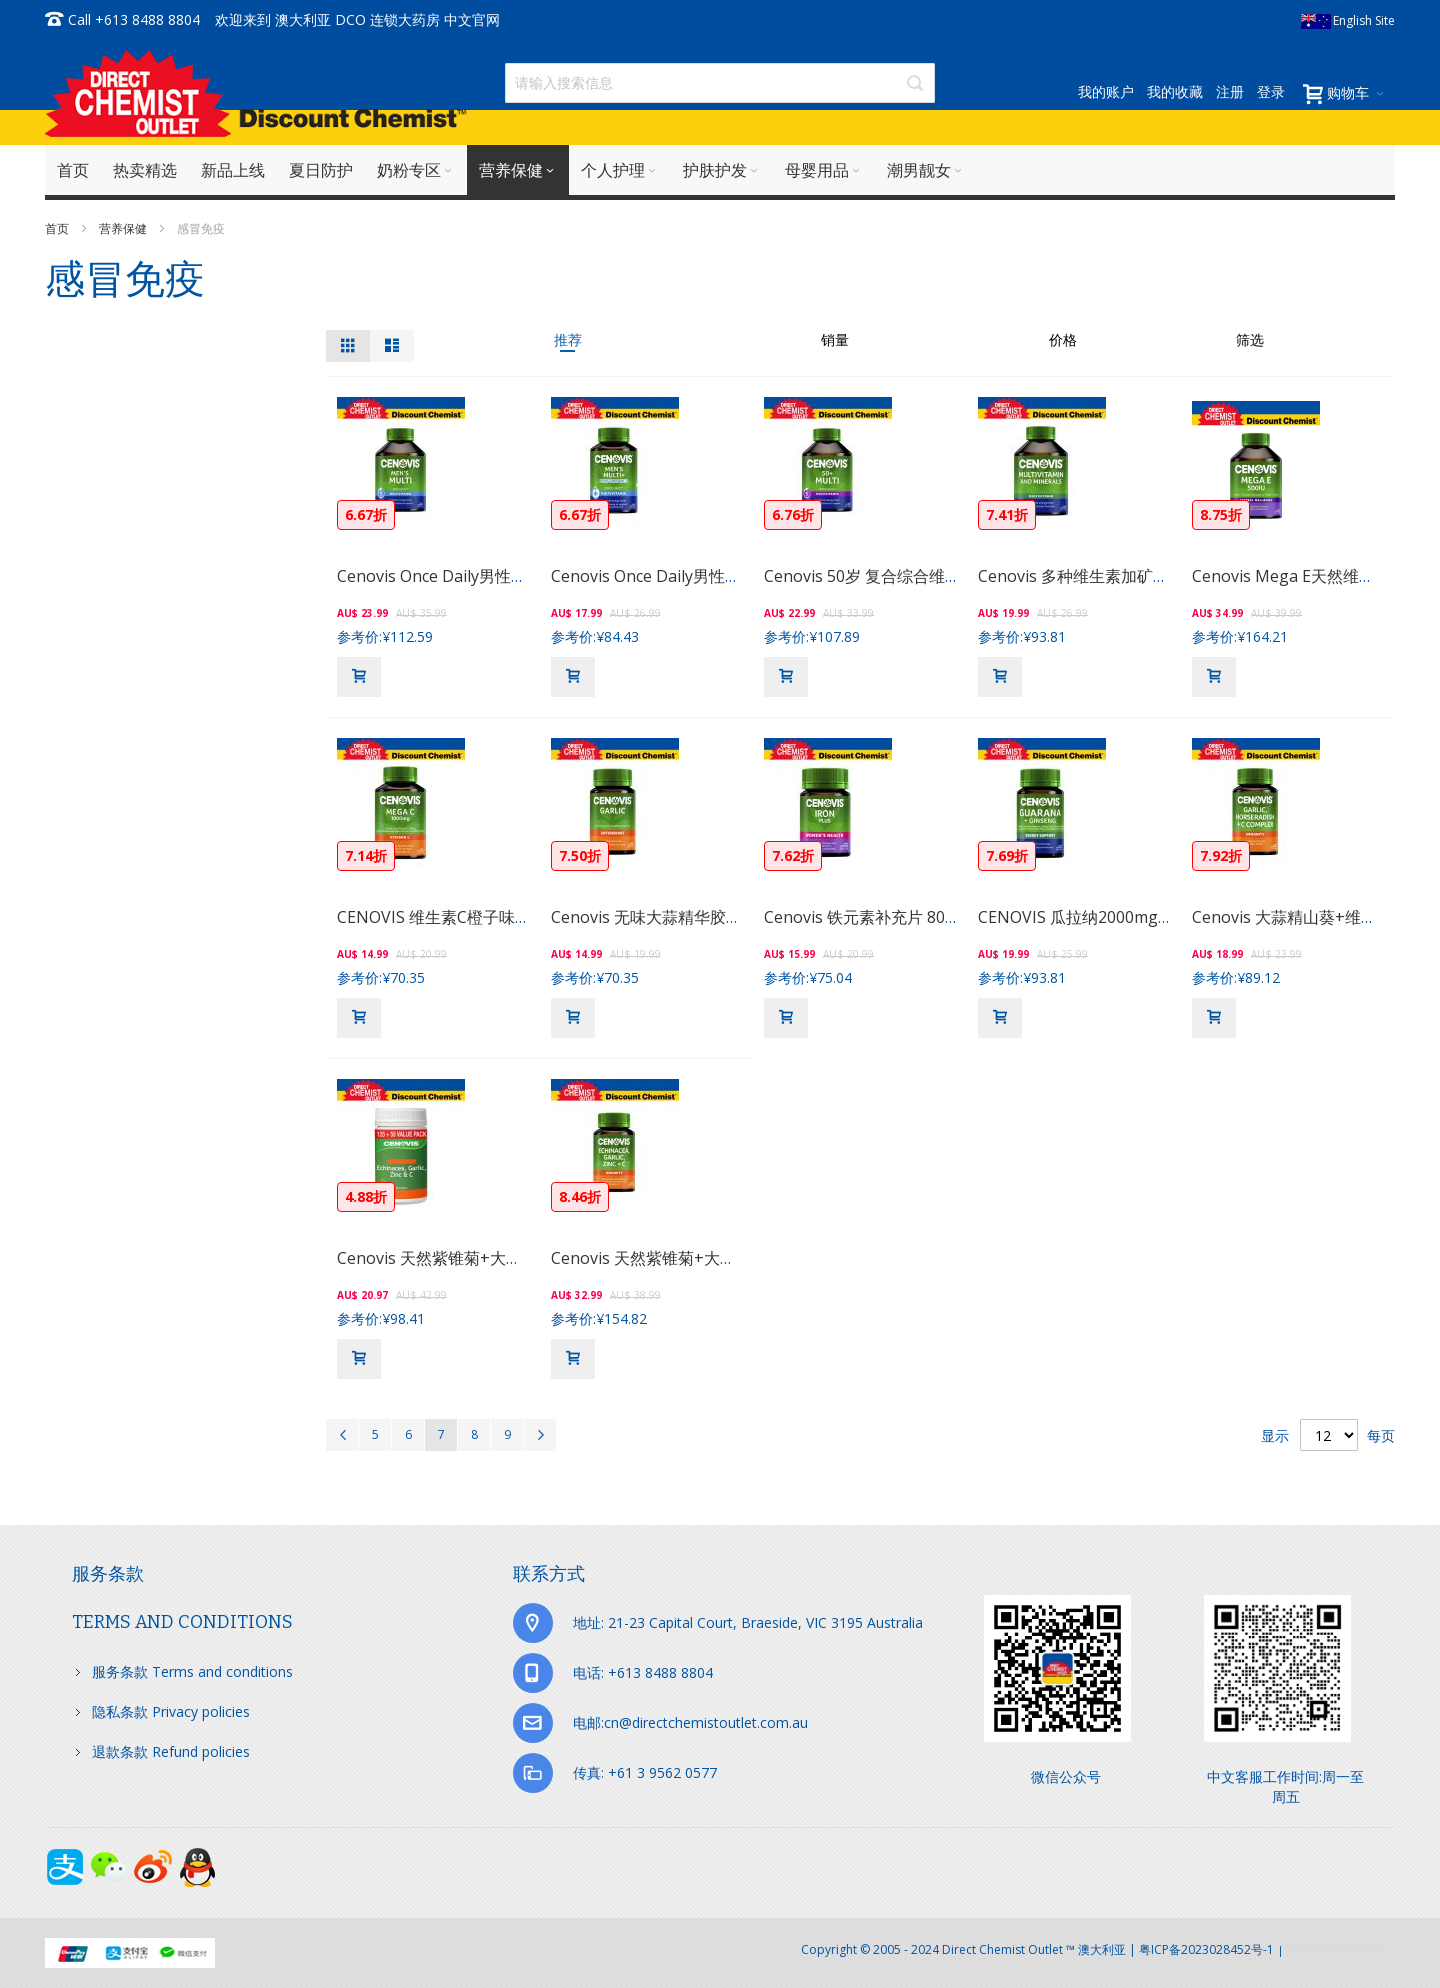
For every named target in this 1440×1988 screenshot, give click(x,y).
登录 (1271, 91)
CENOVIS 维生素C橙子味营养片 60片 (469, 917)
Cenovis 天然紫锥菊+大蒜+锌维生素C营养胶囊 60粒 (736, 1258)
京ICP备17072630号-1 (1341, 1949)
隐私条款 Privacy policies (171, 1711)
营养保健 (124, 228)
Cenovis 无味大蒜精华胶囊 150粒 (670, 917)
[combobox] (720, 83)
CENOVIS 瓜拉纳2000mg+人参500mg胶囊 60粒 (1149, 917)
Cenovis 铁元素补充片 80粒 (862, 917)
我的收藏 (1175, 91)
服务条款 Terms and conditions (192, 1671)
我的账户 (1106, 91)
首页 (58, 228)
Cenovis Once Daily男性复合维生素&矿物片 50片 (726, 576)
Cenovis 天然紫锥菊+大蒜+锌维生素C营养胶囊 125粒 (527, 1258)
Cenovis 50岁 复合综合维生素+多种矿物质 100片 (939, 576)
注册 (1230, 91)
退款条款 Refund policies (171, 1751)
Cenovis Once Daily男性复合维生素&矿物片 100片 (517, 576)
